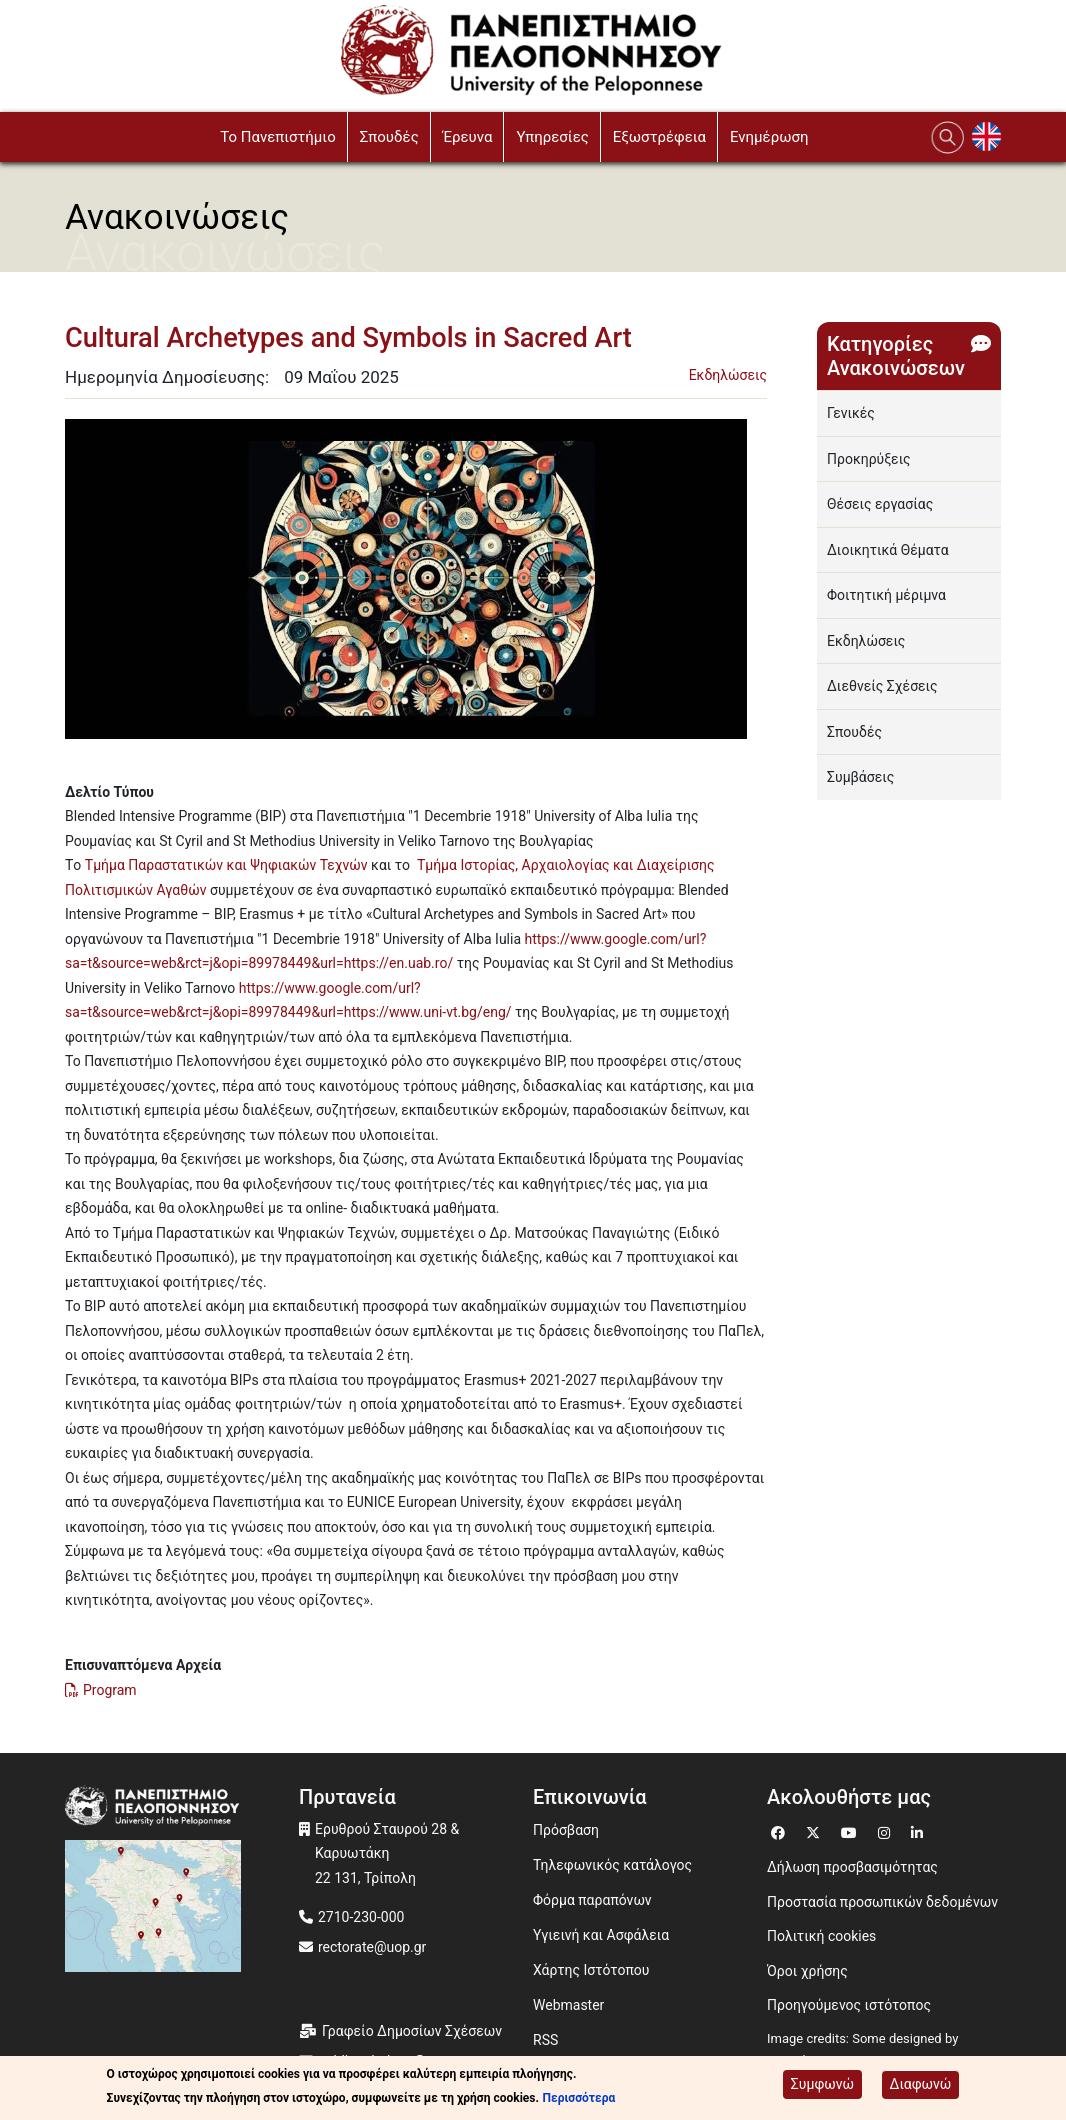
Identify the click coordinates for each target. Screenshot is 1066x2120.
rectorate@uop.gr (372, 1947)
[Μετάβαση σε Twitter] (815, 1830)
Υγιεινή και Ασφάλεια (601, 1935)
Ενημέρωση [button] (769, 137)
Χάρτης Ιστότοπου (591, 1970)
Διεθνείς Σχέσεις (882, 686)
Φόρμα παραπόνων (592, 1900)
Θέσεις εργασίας (880, 504)
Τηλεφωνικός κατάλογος (612, 1865)
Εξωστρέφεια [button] (659, 137)
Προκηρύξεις (869, 459)
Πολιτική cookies (821, 1936)
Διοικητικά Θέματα (888, 550)
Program (110, 1690)
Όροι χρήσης (807, 1971)
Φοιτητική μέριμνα (886, 595)
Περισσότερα (578, 2098)
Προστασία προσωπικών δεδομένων (882, 1902)
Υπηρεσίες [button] (552, 137)
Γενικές (851, 413)
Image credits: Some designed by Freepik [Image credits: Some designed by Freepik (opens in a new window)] (862, 2050)
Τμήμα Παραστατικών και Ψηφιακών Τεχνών (226, 865)
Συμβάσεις (860, 777)
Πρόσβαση (566, 1830)
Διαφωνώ (921, 2084)
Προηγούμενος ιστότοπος (849, 2005)
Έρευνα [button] (468, 137)
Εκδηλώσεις (728, 375)
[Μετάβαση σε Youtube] (851, 1830)
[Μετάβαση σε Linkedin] (919, 1830)
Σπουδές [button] (389, 137)
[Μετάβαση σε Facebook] (780, 1830)
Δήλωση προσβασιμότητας (852, 1867)
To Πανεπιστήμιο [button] (278, 137)
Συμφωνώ (822, 2084)
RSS (545, 2040)
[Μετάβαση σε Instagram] (886, 1830)
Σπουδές (854, 732)
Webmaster (568, 2005)
